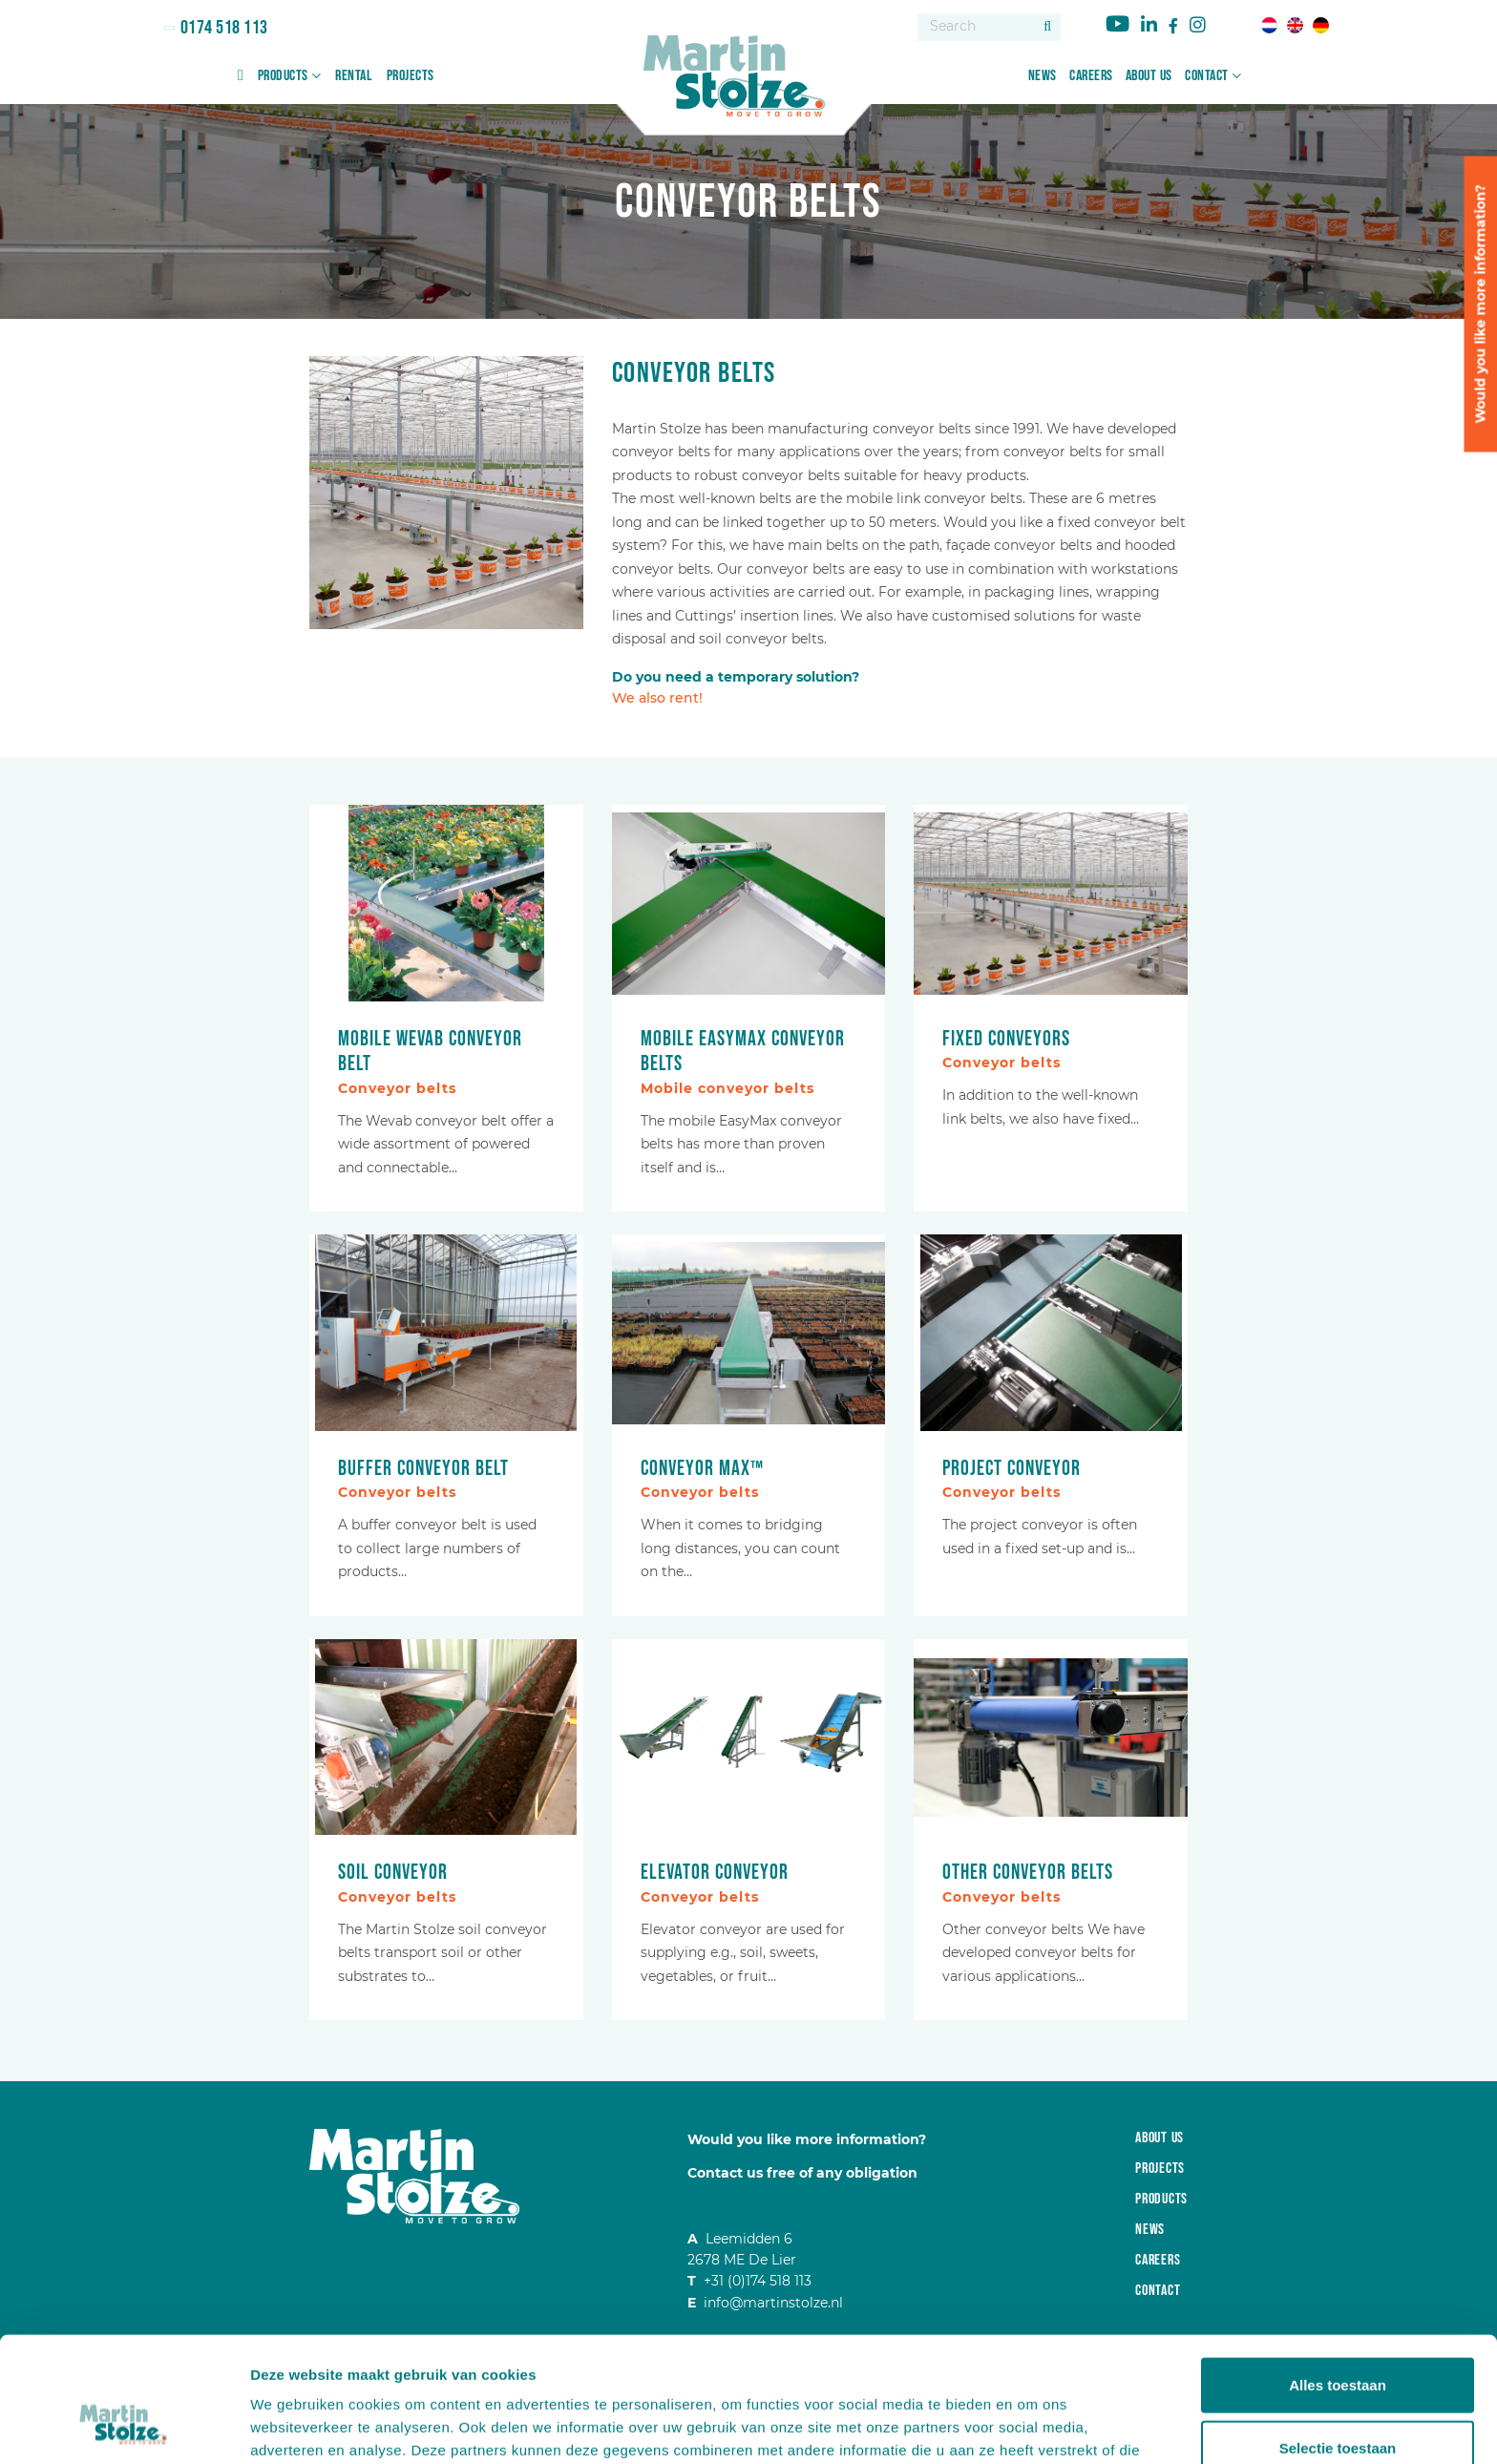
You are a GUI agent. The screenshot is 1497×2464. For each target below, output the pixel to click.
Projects (410, 76)
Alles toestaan (1337, 2276)
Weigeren (1337, 2401)
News (1042, 76)
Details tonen (1031, 2426)
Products (283, 76)
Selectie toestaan (1338, 2339)
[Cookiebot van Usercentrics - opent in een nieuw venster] (123, 2426)
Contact (1207, 76)
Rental (353, 76)
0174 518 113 (222, 27)
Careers (1091, 76)
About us (1149, 76)
